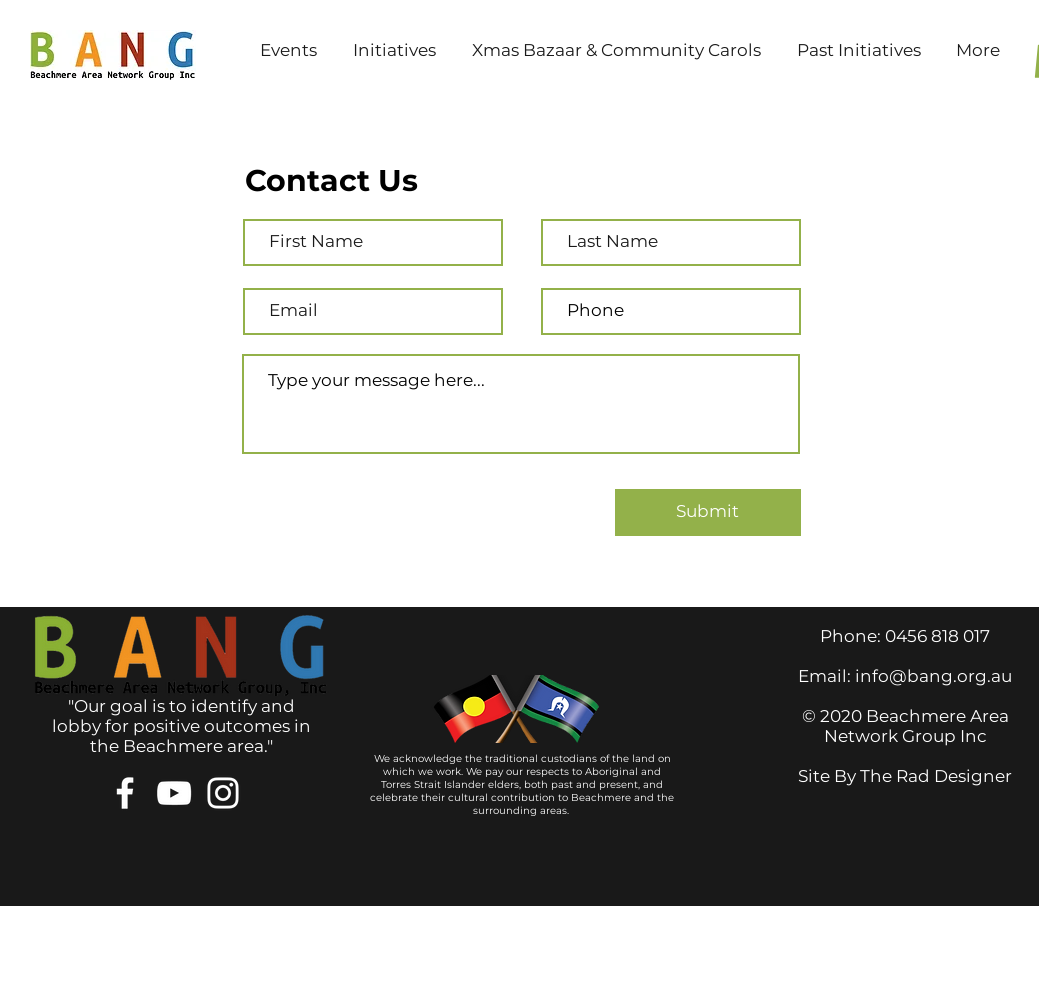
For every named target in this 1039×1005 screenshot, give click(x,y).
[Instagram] (223, 793)
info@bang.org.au (933, 676)
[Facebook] (125, 793)
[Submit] (708, 512)
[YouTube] (174, 793)
